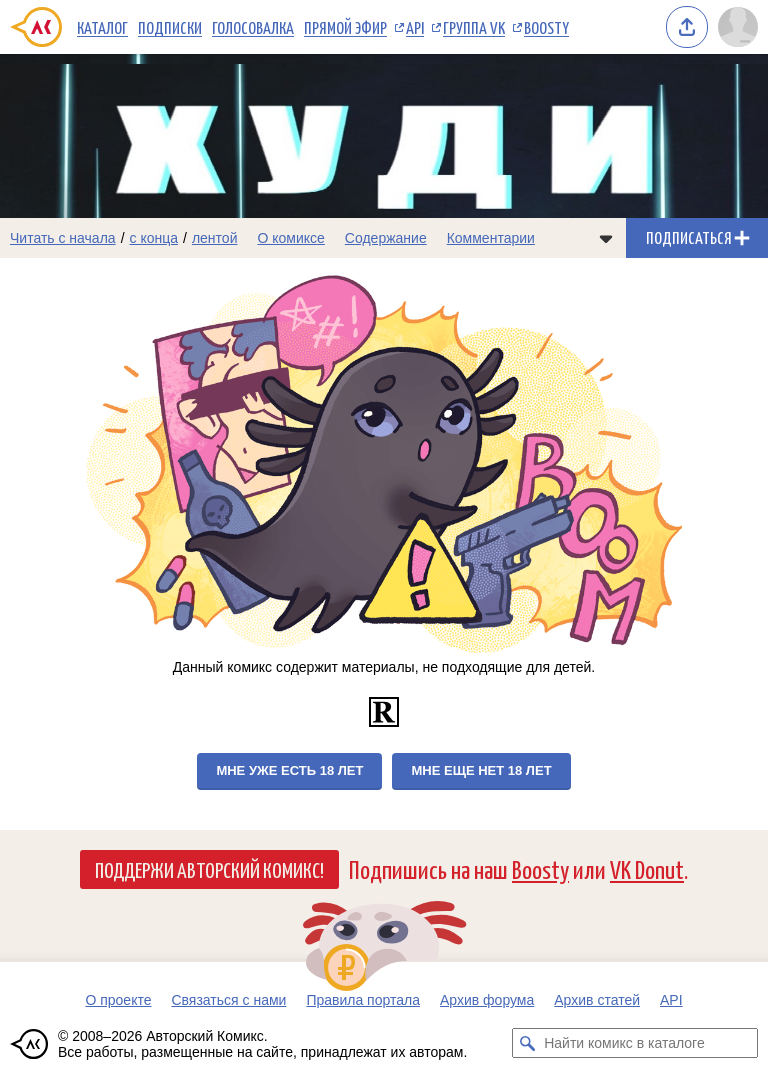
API (415, 27)
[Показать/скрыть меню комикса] (606, 238)
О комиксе (290, 238)
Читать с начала (63, 238)
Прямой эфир (345, 27)
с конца (154, 238)
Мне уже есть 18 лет (289, 770)
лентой (215, 238)
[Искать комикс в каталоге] (527, 1043)
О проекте (118, 1000)
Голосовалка (253, 27)
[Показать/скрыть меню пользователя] (738, 27)
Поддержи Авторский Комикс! (209, 869)
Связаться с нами (228, 1000)
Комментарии (491, 238)
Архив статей (597, 1000)
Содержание (386, 238)
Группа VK (474, 27)
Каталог (102, 27)
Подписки (170, 27)
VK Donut (647, 868)
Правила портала (363, 1000)
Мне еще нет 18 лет (481, 770)
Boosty (546, 27)
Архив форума (487, 1000)
